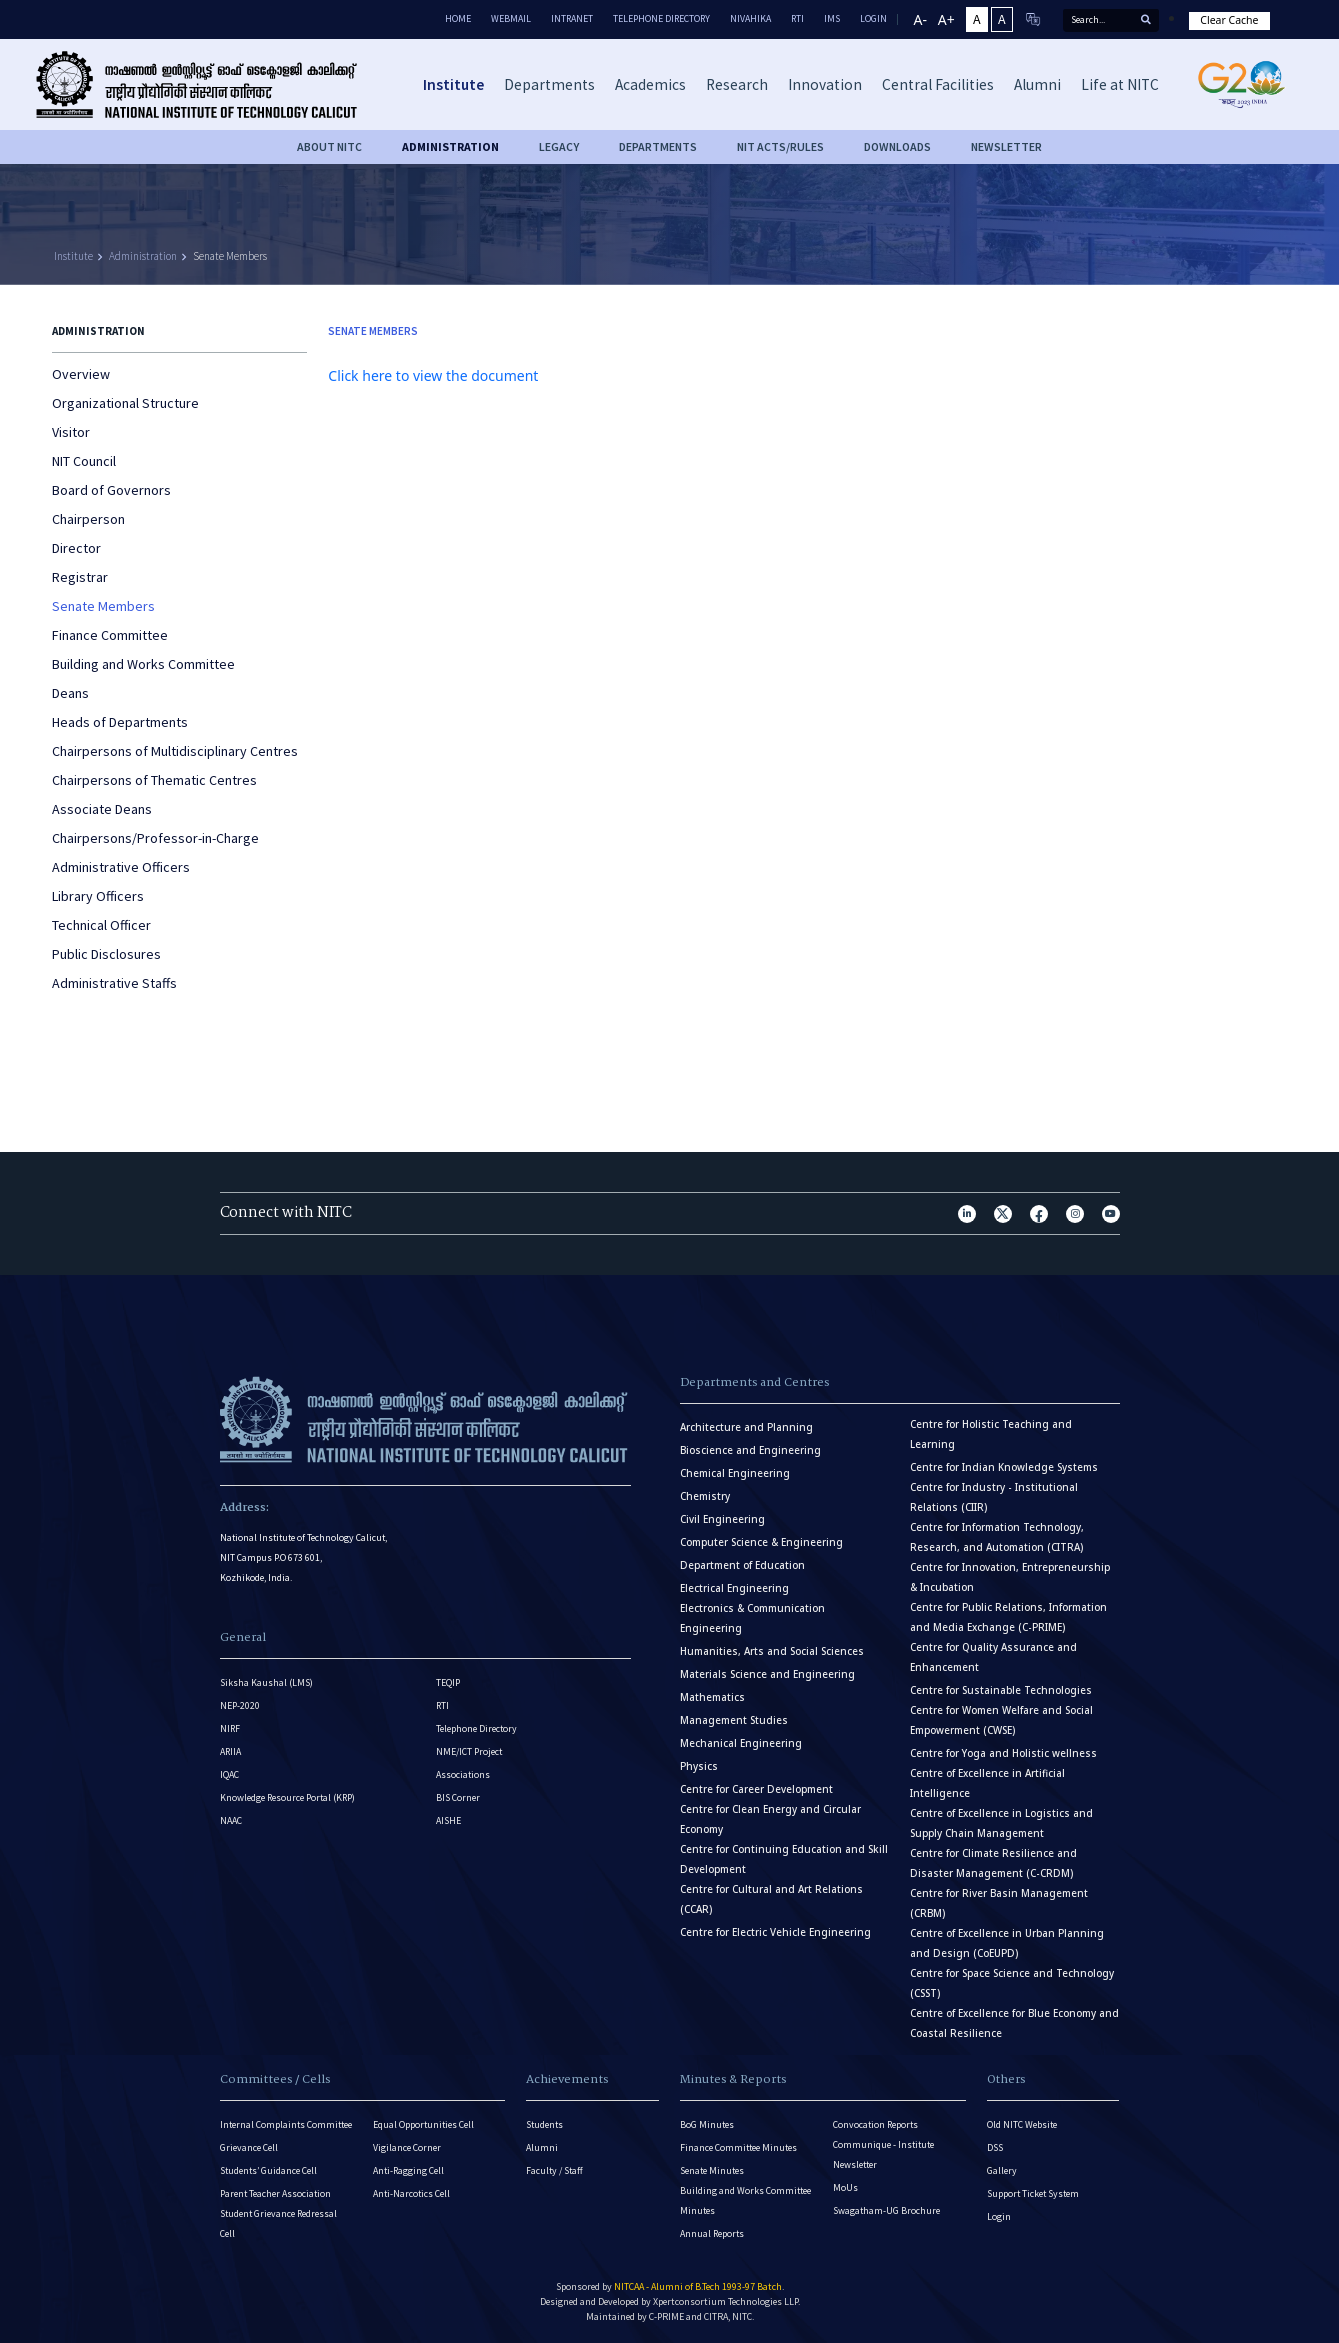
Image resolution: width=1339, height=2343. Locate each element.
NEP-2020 (240, 1705)
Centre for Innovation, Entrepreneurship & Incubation (1010, 1577)
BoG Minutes (707, 2124)
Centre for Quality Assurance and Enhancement (993, 1657)
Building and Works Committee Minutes (745, 2200)
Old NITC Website (1022, 2124)
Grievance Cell (249, 2147)
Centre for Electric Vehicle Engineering (775, 1932)
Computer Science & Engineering (761, 1542)
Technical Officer (101, 925)
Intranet (572, 18)
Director (76, 548)
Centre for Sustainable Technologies (1001, 1690)
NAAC (231, 1820)
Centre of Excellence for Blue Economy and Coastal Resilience (1014, 2023)
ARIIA (230, 1751)
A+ (946, 19)
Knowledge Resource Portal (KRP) (287, 1797)
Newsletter (1006, 146)
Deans (70, 693)
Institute (73, 256)
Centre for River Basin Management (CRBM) (999, 1903)
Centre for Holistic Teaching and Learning (991, 1434)
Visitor (71, 432)
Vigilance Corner (407, 2147)
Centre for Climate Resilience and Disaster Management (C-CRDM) (993, 1863)
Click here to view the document (433, 375)
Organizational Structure (125, 403)
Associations (463, 1774)
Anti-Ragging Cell (408, 2170)
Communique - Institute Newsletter (883, 2154)
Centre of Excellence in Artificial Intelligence (987, 1783)
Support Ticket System (1033, 2193)
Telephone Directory (661, 18)
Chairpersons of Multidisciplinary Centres (175, 751)
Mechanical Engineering (741, 1743)
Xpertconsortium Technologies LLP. (726, 2301)
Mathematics (712, 1697)
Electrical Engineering (734, 1588)
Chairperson (88, 519)
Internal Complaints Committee (286, 2124)
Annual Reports (712, 2233)
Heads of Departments (120, 722)
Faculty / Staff (554, 2170)
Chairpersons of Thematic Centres (154, 780)
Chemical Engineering (735, 1473)
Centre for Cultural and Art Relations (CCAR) (771, 1899)
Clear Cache (1229, 20)
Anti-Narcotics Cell (411, 2193)
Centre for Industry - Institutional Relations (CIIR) (994, 1497)
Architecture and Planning (746, 1427)
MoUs (845, 2187)
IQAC (229, 1774)
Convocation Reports (875, 2124)
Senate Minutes (712, 2170)
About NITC (329, 146)
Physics (699, 1766)
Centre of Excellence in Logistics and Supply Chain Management (1001, 1823)
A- (920, 19)
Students (544, 2124)
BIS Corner (458, 1797)
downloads (897, 146)
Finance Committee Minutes (738, 2147)
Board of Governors (111, 490)
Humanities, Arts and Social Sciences (772, 1651)
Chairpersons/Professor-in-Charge (155, 838)
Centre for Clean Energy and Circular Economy (770, 1819)
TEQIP (448, 1682)
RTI (797, 18)
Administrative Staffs (114, 983)
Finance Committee (110, 635)
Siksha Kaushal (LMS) (266, 1682)
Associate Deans (102, 809)
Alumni (542, 2147)
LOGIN (873, 18)
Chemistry (705, 1496)
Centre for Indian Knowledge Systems (1004, 1467)
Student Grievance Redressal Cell (278, 2223)
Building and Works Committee (143, 664)
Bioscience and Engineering (750, 1450)
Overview (81, 374)
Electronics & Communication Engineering (752, 1618)
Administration (450, 146)
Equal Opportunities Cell (423, 2124)
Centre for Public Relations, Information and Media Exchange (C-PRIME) (1008, 1617)
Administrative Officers (121, 867)
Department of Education (742, 1565)
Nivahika (750, 18)
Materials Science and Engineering (767, 1674)
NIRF (230, 1728)
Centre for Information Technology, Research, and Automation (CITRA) (997, 1537)
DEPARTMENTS (658, 146)
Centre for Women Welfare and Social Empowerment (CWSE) (1001, 1720)
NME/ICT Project (469, 1751)
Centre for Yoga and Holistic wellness (1003, 1753)
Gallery (1002, 2170)
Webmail (511, 18)
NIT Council (84, 461)
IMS (832, 18)
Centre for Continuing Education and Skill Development (784, 1859)
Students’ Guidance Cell (268, 2170)
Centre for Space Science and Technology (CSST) (1012, 1983)
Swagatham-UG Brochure (886, 2210)
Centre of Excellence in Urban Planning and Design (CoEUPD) (1007, 1943)
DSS (995, 2147)
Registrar (80, 577)
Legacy (559, 146)
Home (458, 18)
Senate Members (230, 256)
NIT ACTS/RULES (780, 146)
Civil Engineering (722, 1519)
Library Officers (98, 896)
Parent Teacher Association (275, 2193)
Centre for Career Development (756, 1789)
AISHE (448, 1820)
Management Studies (734, 1720)
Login (999, 2216)
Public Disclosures (106, 954)
